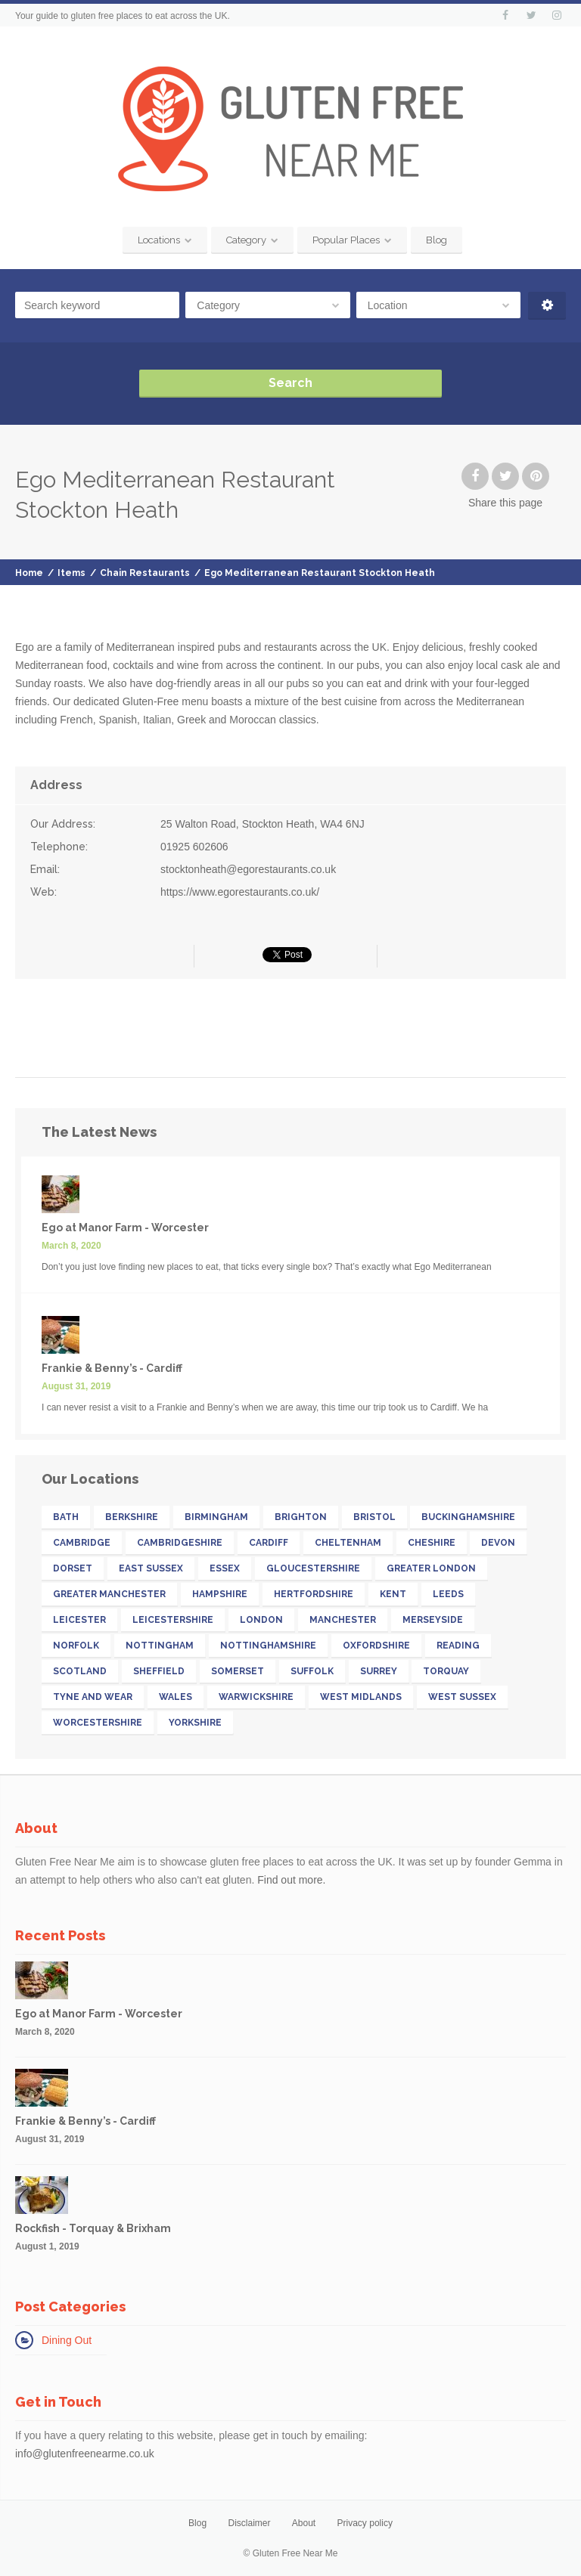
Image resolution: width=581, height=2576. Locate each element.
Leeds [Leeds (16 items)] (448, 1594)
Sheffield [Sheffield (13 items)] (159, 1671)
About (303, 2523)
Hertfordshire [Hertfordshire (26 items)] (313, 1594)
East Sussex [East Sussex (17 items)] (151, 1568)
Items (71, 573)
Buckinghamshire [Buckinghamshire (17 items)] (468, 1517)
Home (29, 573)
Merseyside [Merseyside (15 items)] (432, 1620)
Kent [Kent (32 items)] (393, 1594)
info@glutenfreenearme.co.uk (84, 2454)
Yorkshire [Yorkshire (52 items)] (195, 1722)
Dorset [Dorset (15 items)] (72, 1568)
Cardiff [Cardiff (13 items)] (268, 1542)
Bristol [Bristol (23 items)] (374, 1517)
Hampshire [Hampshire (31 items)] (219, 1594)
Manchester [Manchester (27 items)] (342, 1620)
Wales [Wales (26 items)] (175, 1697)
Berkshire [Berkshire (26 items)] (131, 1517)
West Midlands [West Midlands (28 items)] (361, 1697)
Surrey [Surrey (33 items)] (378, 1671)
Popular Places (346, 240)
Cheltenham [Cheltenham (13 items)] (348, 1542)
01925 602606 (194, 847)
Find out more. (291, 1880)
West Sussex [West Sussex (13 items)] (462, 1697)
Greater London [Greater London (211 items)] (431, 1568)
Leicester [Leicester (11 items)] (79, 1620)
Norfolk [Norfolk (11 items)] (76, 1645)
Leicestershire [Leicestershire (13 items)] (172, 1620)
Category (246, 240)
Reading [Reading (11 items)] (458, 1645)
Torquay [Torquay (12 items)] (446, 1671)
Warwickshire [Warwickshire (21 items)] (256, 1697)
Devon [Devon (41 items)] (498, 1542)
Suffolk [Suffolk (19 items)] (312, 1671)
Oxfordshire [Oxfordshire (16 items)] (376, 1645)
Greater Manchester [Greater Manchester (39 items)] (109, 1594)
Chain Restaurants (145, 573)
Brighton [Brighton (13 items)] (301, 1517)
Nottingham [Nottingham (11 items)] (160, 1645)
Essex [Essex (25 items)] (225, 1568)
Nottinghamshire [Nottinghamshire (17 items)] (268, 1645)
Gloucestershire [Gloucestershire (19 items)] (313, 1568)
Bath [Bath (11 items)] (66, 1517)
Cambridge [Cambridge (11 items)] (81, 1542)
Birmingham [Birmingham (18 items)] (216, 1517)
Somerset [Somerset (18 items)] (237, 1671)
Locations (159, 240)
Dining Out (67, 2340)
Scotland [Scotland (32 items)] (80, 1671)
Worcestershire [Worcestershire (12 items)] (97, 1722)
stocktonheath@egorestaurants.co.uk (248, 869)
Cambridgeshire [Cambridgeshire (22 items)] (179, 1542)
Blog (436, 240)
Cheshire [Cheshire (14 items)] (431, 1542)
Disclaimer (249, 2523)
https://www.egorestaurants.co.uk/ (239, 892)
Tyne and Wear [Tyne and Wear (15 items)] (92, 1697)
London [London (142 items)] (261, 1620)
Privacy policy (365, 2523)
